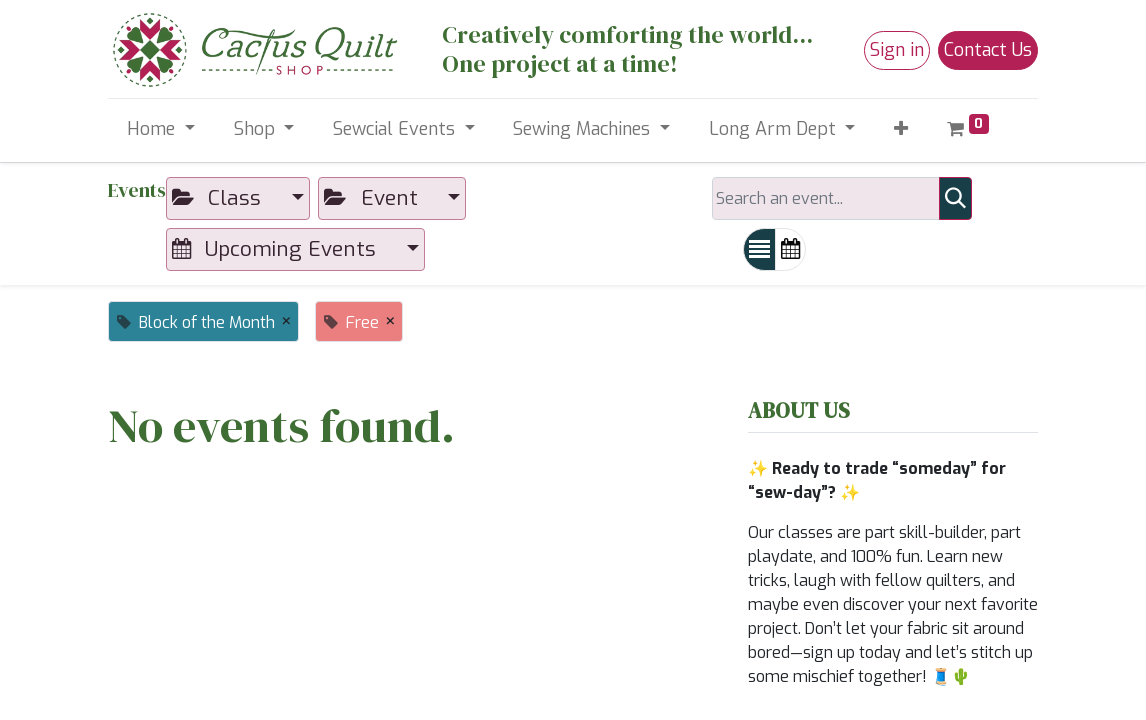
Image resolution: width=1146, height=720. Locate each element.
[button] (901, 129)
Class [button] (219, 198)
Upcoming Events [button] (277, 249)
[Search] (955, 198)
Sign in (897, 50)
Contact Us (988, 50)
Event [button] (373, 198)
